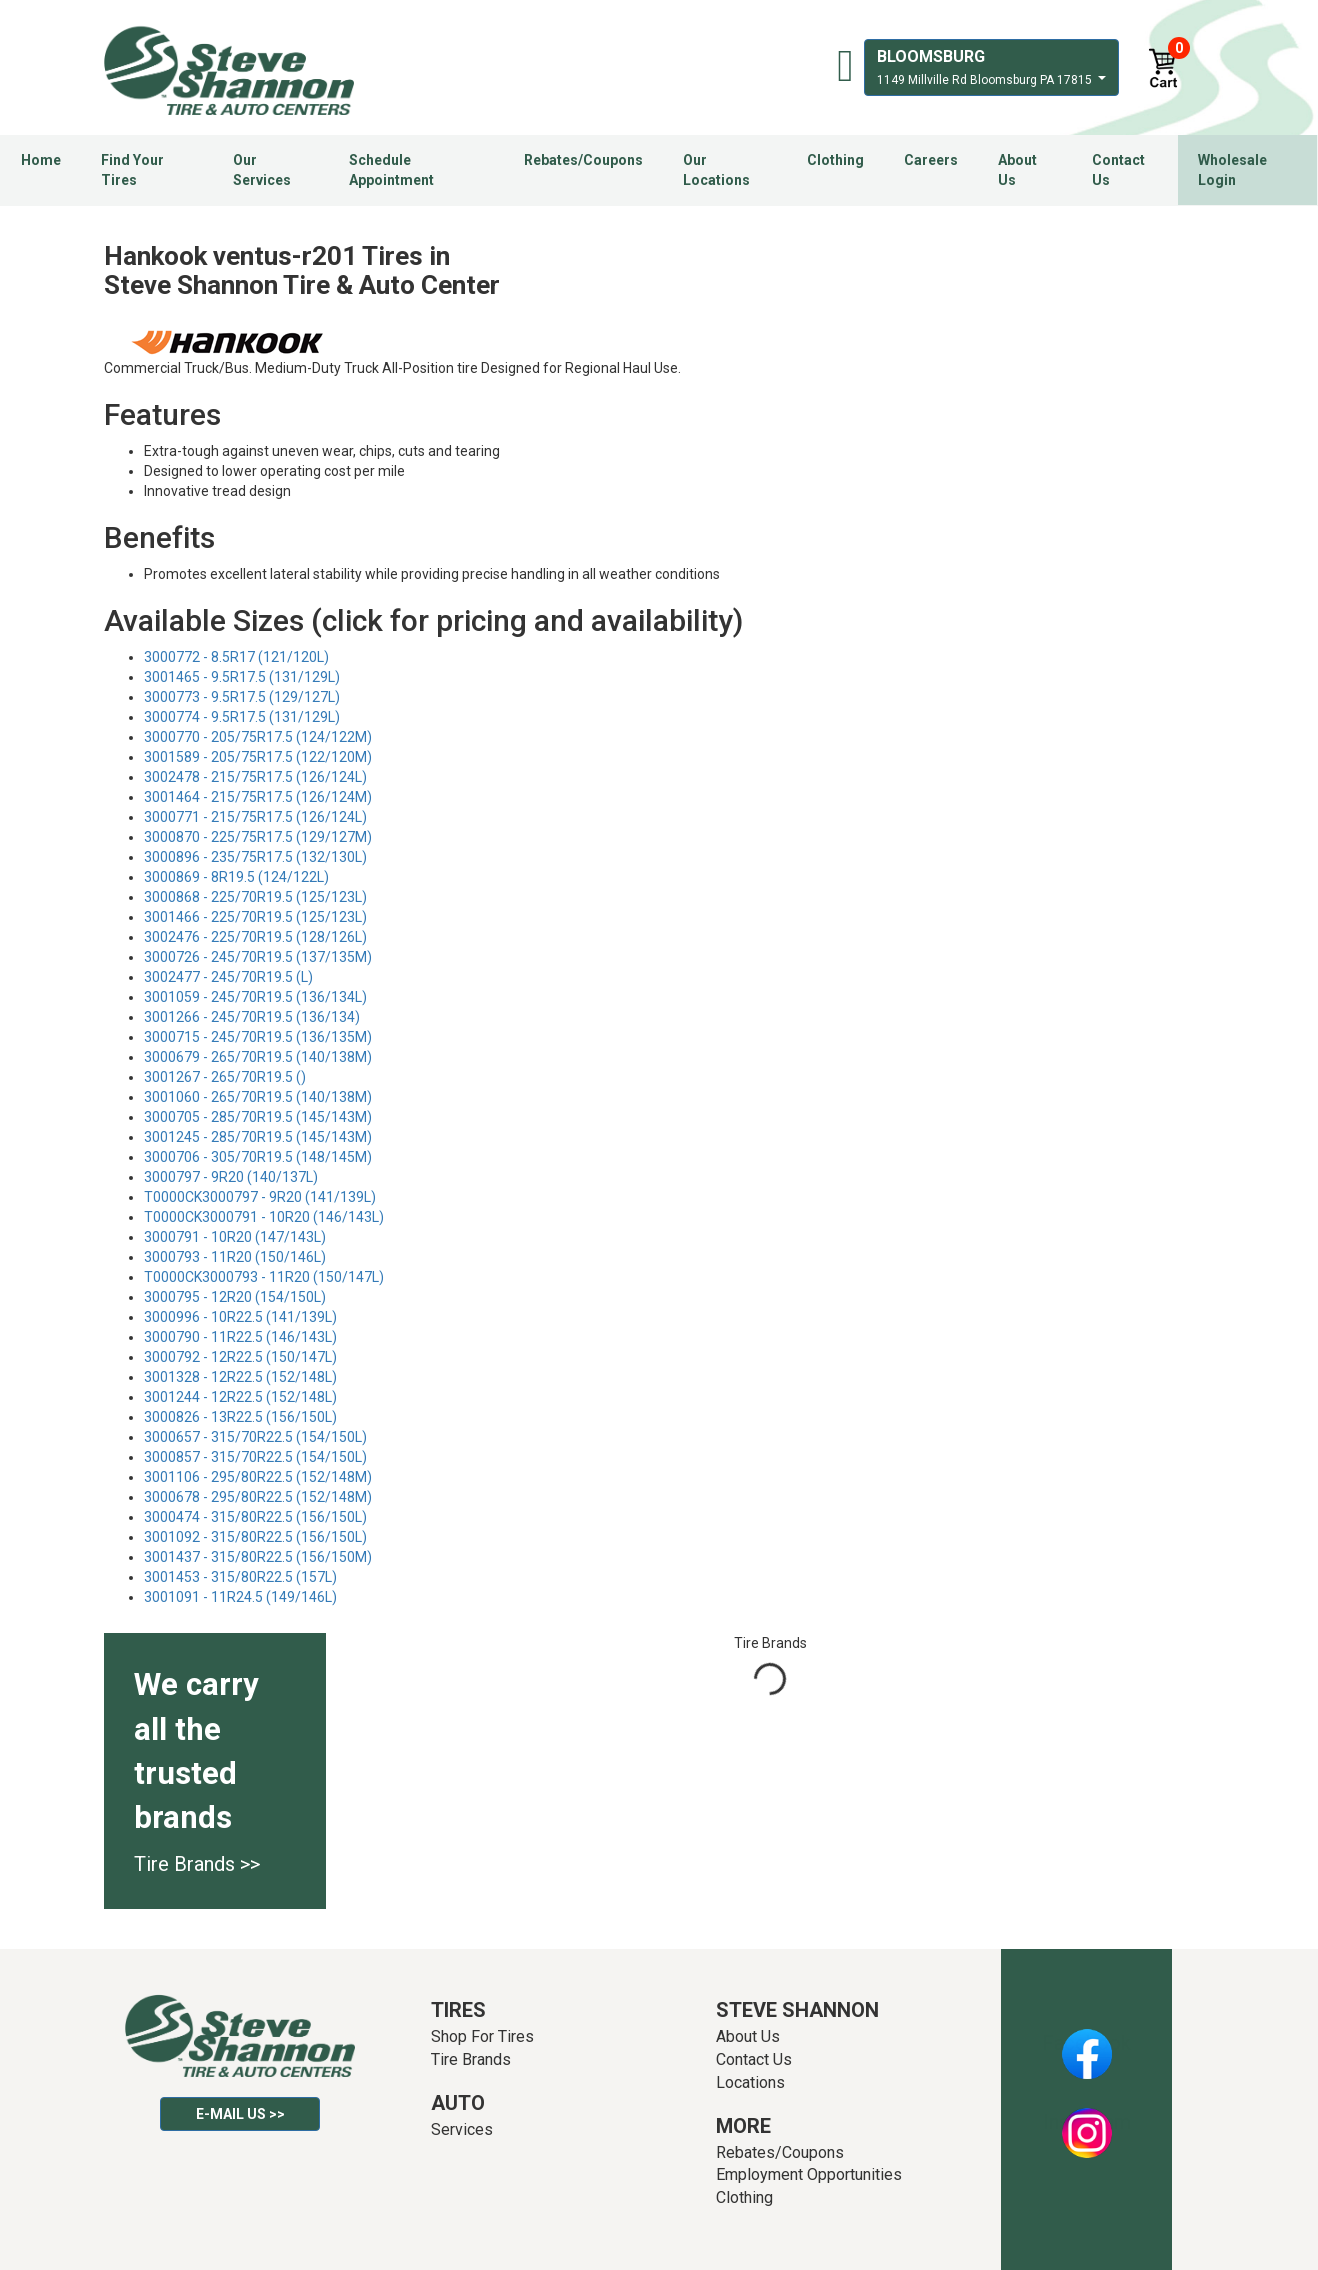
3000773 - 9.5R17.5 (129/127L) (242, 697)
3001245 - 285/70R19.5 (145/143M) (258, 1137)
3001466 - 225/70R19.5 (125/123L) (255, 917)
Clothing (835, 160)
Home (41, 160)
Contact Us (1118, 170)
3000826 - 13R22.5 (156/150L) (240, 1417)
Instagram (1087, 2122)
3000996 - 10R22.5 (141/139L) (240, 1317)
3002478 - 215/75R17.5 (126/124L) (255, 777)
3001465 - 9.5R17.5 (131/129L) (242, 677)
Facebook (1086, 2043)
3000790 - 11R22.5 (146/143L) (240, 1337)
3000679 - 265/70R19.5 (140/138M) (258, 1057)
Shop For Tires (482, 2036)
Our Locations (716, 170)
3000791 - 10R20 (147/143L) (235, 1237)
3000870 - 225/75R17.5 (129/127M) (258, 837)
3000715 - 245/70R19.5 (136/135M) (258, 1037)
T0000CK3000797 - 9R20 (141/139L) (260, 1197)
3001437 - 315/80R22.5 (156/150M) (258, 1557)
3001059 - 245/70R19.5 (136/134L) (255, 997)
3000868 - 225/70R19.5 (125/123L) (255, 897)
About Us (1017, 170)
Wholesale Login (1232, 170)
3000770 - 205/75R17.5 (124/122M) (258, 737)
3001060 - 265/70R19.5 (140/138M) (258, 1097)
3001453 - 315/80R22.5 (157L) (240, 1577)
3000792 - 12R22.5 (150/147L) (240, 1357)
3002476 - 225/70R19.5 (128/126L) (255, 937)
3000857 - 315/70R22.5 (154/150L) (255, 1457)
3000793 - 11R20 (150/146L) (235, 1257)
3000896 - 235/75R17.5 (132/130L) (255, 857)
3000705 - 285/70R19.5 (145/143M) (258, 1117)
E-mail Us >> (240, 2114)
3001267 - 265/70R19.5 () (225, 1077)
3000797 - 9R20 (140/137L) (231, 1177)
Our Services (262, 170)
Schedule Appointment (391, 170)
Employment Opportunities (809, 2174)
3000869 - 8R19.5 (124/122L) (236, 877)
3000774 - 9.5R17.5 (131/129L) (242, 717)
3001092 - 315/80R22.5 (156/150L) (255, 1537)
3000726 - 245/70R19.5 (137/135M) (258, 957)
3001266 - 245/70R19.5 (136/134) (252, 1017)
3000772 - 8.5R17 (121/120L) (236, 657)
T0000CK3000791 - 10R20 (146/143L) (264, 1217)
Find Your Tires (132, 170)
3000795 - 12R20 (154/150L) (235, 1297)
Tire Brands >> (197, 1864)
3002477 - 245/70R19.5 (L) (228, 977)
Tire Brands (471, 2059)
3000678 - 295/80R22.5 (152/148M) (258, 1497)
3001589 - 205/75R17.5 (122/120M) (258, 757)
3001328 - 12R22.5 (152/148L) (240, 1377)
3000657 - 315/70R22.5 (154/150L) (255, 1437)
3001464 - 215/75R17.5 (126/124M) (258, 797)
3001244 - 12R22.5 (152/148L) (240, 1397)
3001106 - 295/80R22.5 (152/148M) (258, 1477)
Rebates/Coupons (583, 160)
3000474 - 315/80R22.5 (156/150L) (255, 1517)
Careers (931, 160)
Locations (750, 2082)
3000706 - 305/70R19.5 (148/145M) (258, 1157)
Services (462, 2129)
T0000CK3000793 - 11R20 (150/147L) (264, 1277)
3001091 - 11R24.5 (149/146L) (240, 1597)
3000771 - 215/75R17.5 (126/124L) (255, 817)
